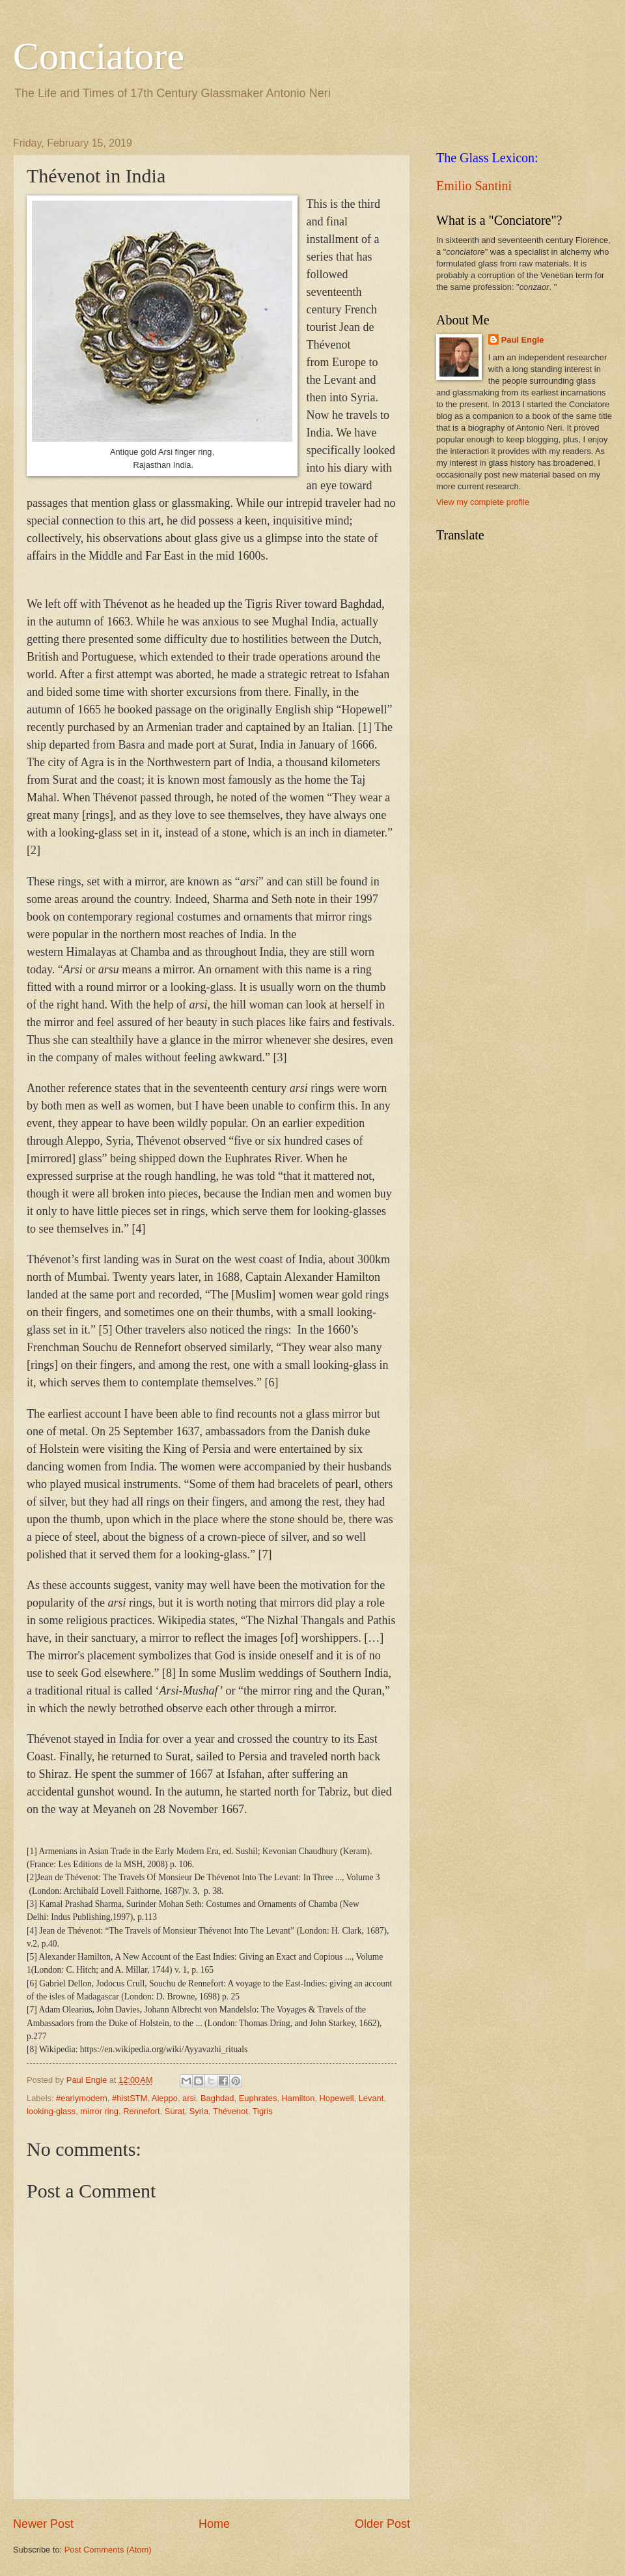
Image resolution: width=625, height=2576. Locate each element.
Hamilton (298, 2098)
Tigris (263, 2111)
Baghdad (217, 2098)
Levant (371, 2098)
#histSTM (129, 2098)
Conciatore (98, 56)
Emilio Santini (474, 186)
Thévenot (230, 2111)
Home (214, 2523)
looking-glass (51, 2111)
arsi (189, 2098)
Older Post (382, 2523)
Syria (198, 2111)
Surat (175, 2111)
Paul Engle (522, 340)
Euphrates (258, 2098)
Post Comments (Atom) (108, 2550)
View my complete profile (482, 502)
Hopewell (337, 2098)
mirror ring (99, 2111)
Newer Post (43, 2523)
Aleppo (165, 2098)
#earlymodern (81, 2098)
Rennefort (141, 2111)
